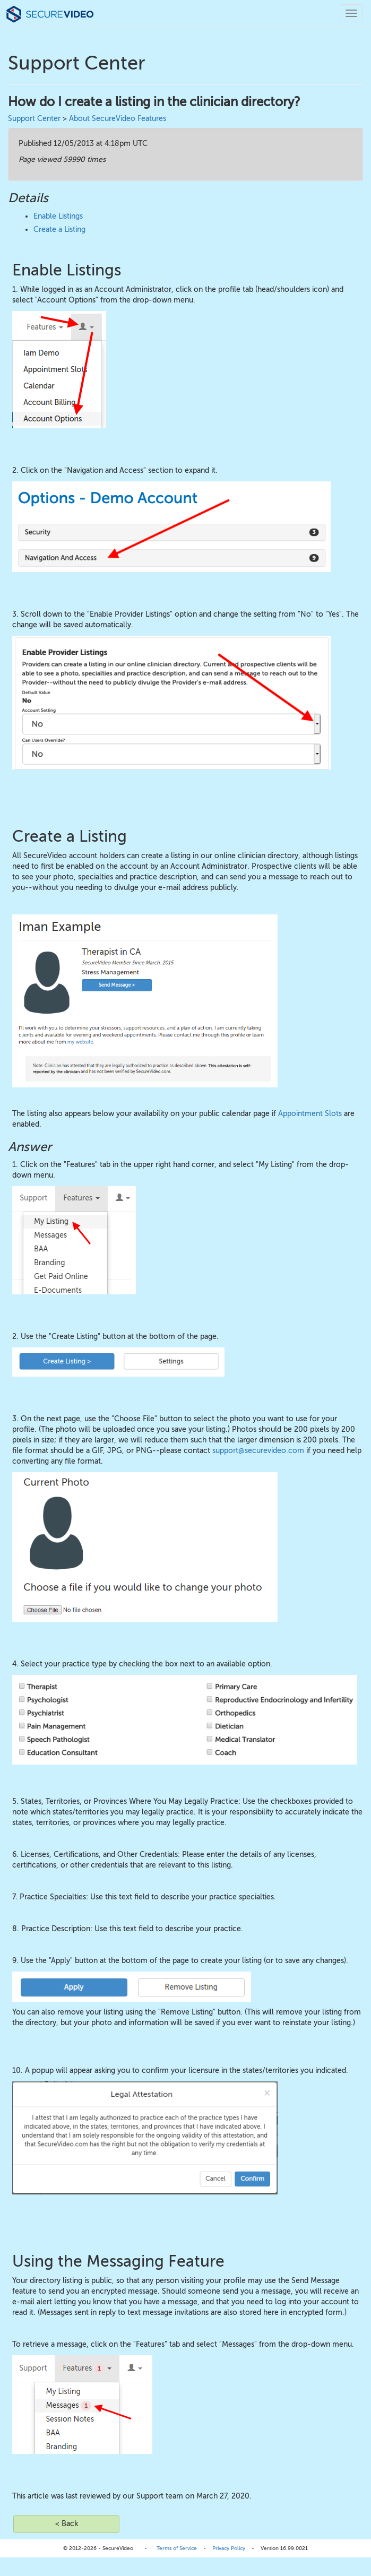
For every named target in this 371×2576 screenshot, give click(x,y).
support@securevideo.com (258, 1451)
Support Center (34, 119)
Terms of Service (177, 2548)
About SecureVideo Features (117, 119)
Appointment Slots (310, 1114)
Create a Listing (59, 230)
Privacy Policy (228, 2548)
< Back (66, 2524)
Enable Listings (58, 216)
